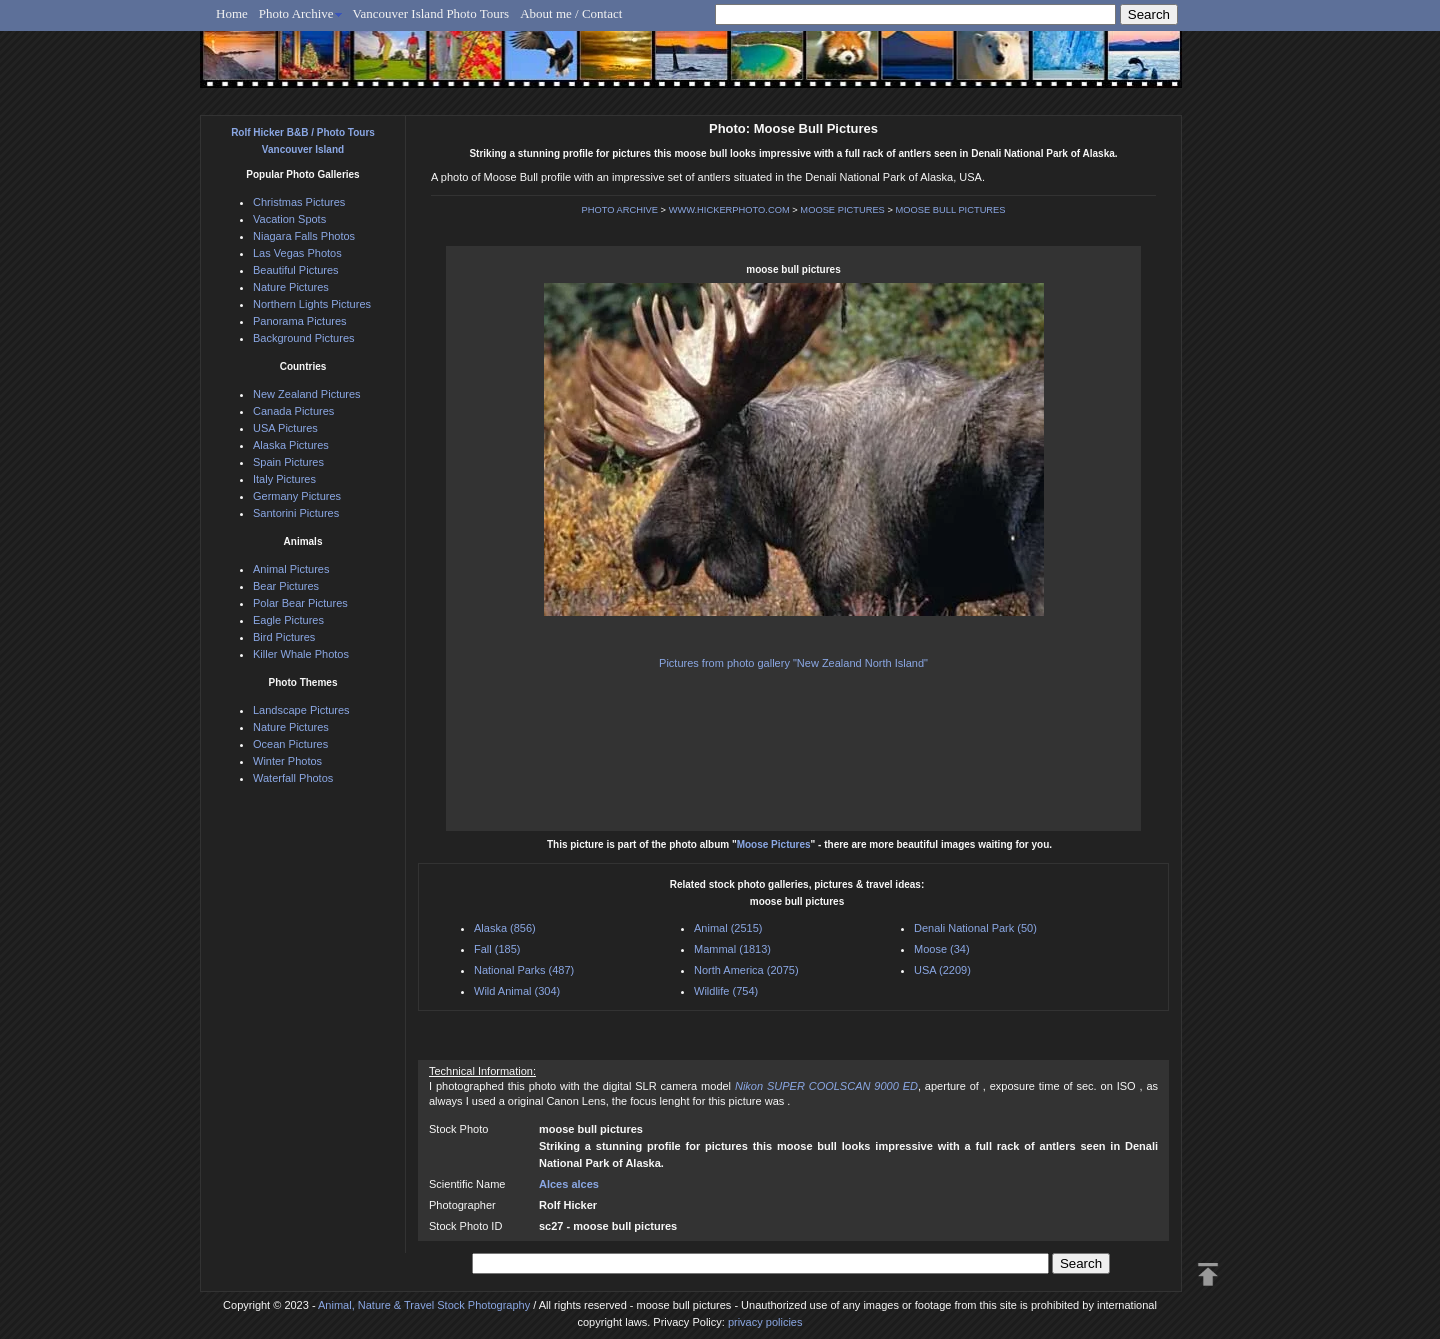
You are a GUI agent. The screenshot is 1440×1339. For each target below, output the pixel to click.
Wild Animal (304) (517, 991)
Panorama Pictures (300, 321)
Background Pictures (304, 338)
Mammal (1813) (732, 949)
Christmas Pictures (299, 202)
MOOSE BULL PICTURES (950, 210)
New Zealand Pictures (307, 394)
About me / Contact (571, 13)
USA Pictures (285, 428)
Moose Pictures (774, 844)
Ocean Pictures (290, 744)
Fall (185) (497, 949)
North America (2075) (746, 970)
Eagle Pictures (288, 620)
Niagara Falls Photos (304, 236)
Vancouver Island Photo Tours (431, 13)
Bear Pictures (286, 586)
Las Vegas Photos (297, 253)
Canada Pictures (293, 411)
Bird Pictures (284, 637)
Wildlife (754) (726, 991)
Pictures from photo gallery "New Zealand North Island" (793, 663)
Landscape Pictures (301, 710)
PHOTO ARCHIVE (619, 210)
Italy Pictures (284, 479)
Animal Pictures (291, 569)
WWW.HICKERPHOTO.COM (729, 210)
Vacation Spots (289, 219)
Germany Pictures (297, 496)
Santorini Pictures (296, 513)
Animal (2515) (728, 928)
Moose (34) (942, 949)
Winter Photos (287, 761)
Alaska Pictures (291, 445)
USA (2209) (942, 970)
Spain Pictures (288, 462)
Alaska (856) (505, 928)
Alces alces (569, 1184)
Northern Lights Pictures (312, 304)
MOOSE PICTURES (842, 210)
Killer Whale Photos (301, 654)
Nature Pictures (291, 287)
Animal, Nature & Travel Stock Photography (424, 1305)
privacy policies (765, 1322)
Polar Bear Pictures (300, 603)
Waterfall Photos (293, 778)
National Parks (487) (524, 970)
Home (232, 13)
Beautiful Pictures (296, 270)
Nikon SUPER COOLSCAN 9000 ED (826, 1086)
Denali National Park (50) (975, 928)
